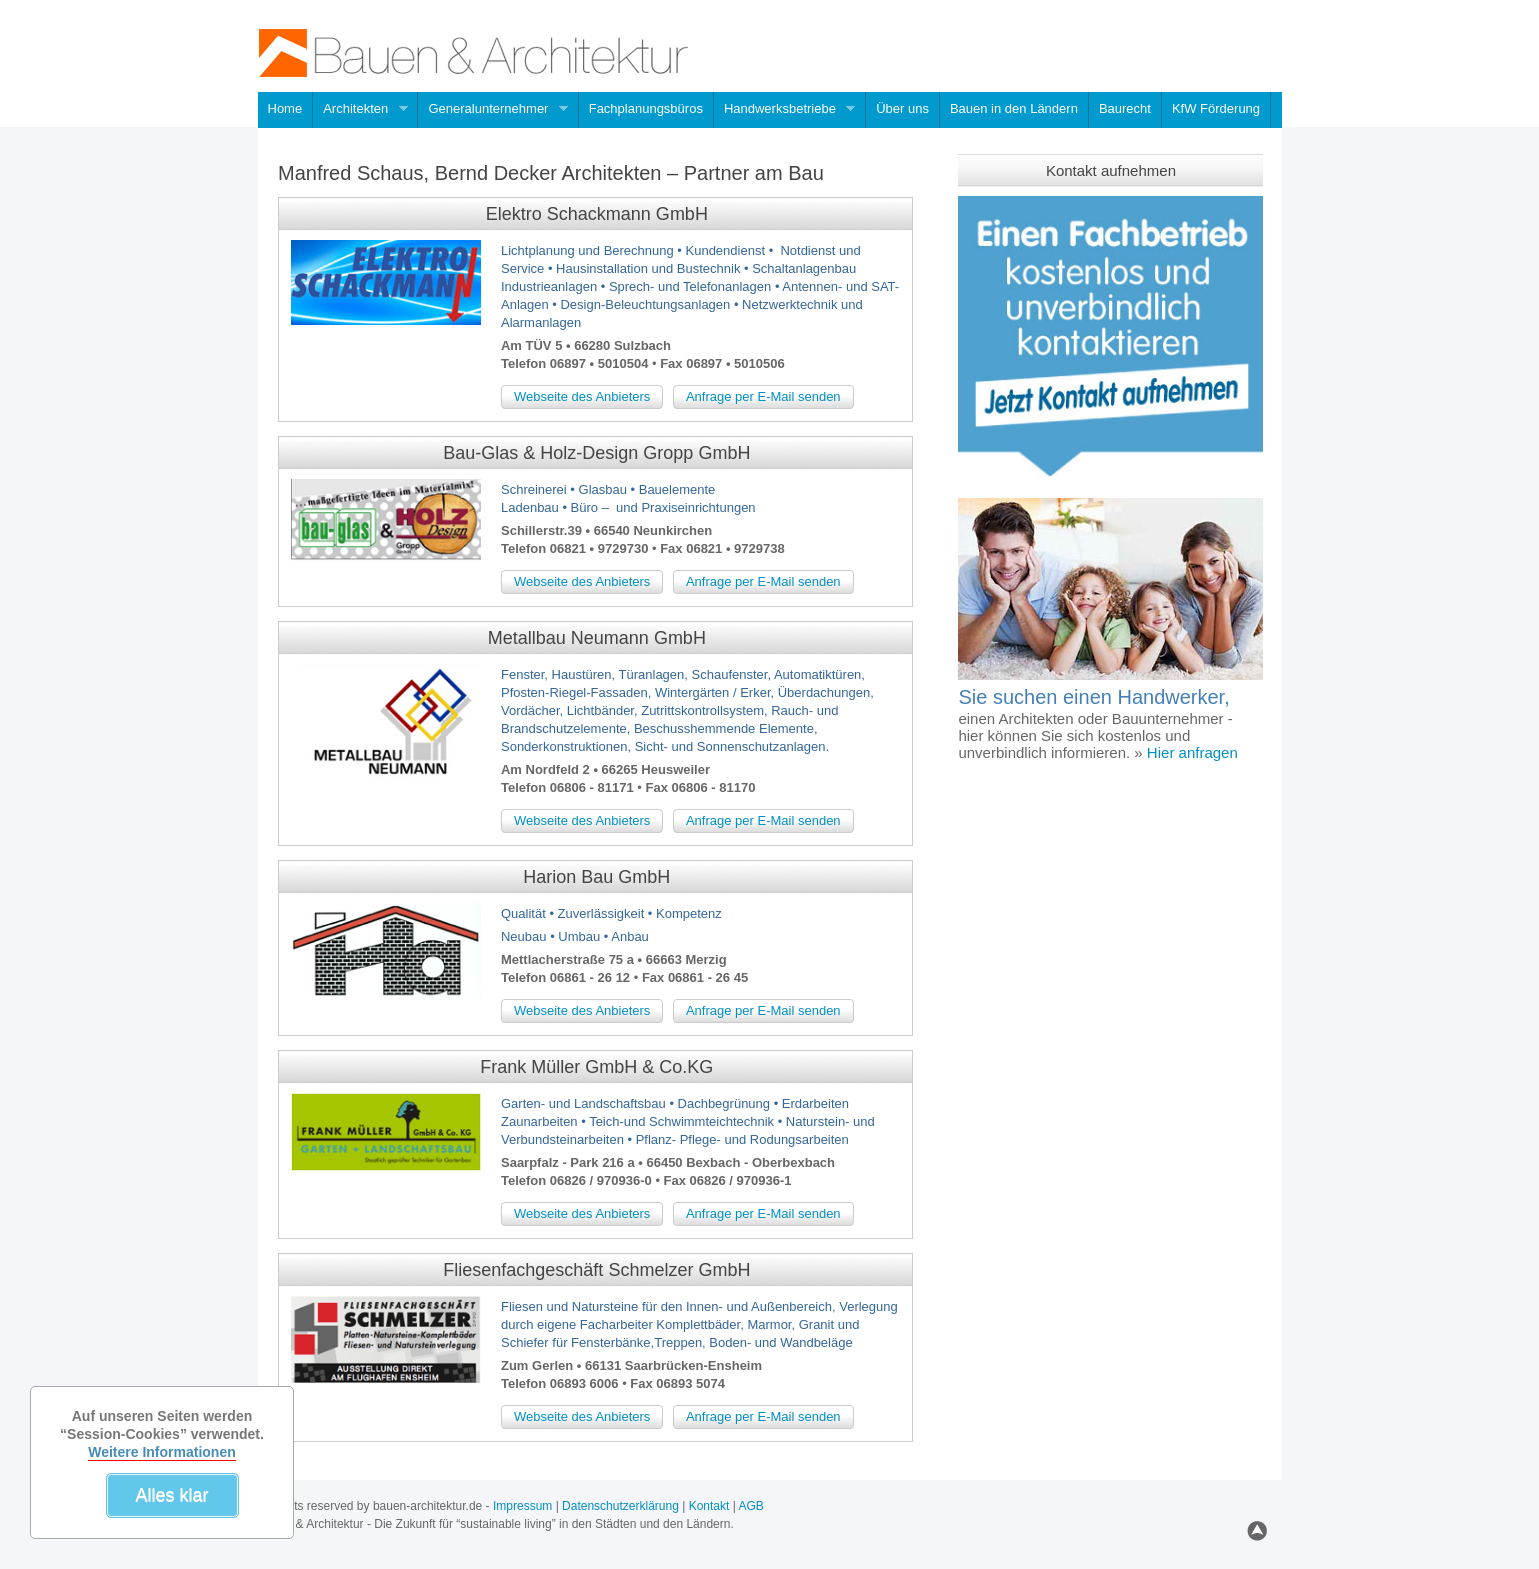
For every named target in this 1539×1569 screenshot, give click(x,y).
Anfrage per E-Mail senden (763, 396)
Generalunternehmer (492, 110)
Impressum (522, 1506)
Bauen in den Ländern (1014, 108)
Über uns (902, 108)
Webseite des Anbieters (582, 396)
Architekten (360, 110)
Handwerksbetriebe (785, 110)
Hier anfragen (1190, 752)
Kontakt (709, 1506)
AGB (750, 1506)
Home (285, 108)
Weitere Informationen (162, 1452)
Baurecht (1125, 108)
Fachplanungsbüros (646, 108)
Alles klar (171, 1495)
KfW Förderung (1216, 108)
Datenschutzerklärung (620, 1506)
